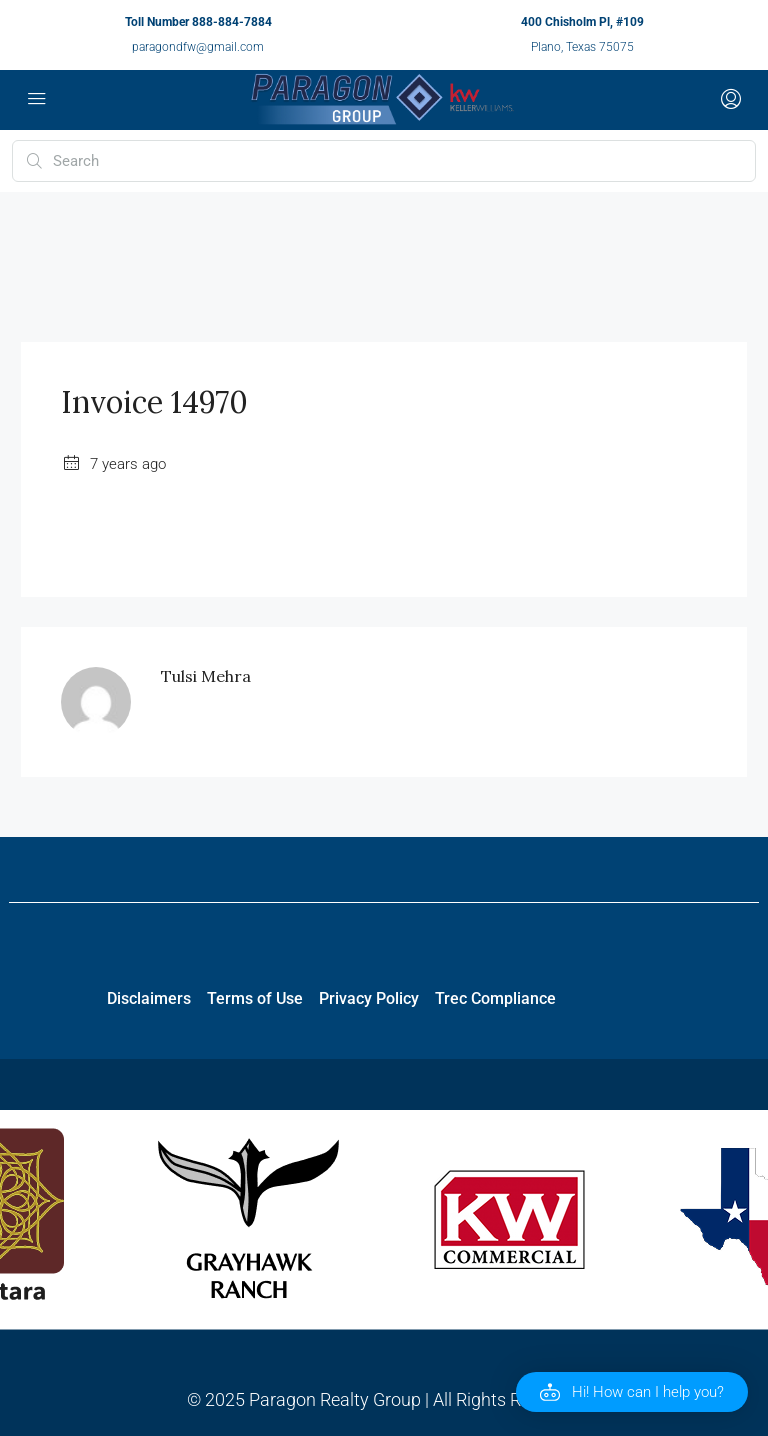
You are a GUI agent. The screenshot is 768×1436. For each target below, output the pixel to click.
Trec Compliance (495, 998)
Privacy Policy (369, 998)
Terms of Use (255, 998)
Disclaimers (149, 998)
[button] (632, 1392)
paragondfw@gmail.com (198, 47)
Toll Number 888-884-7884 (198, 22)
